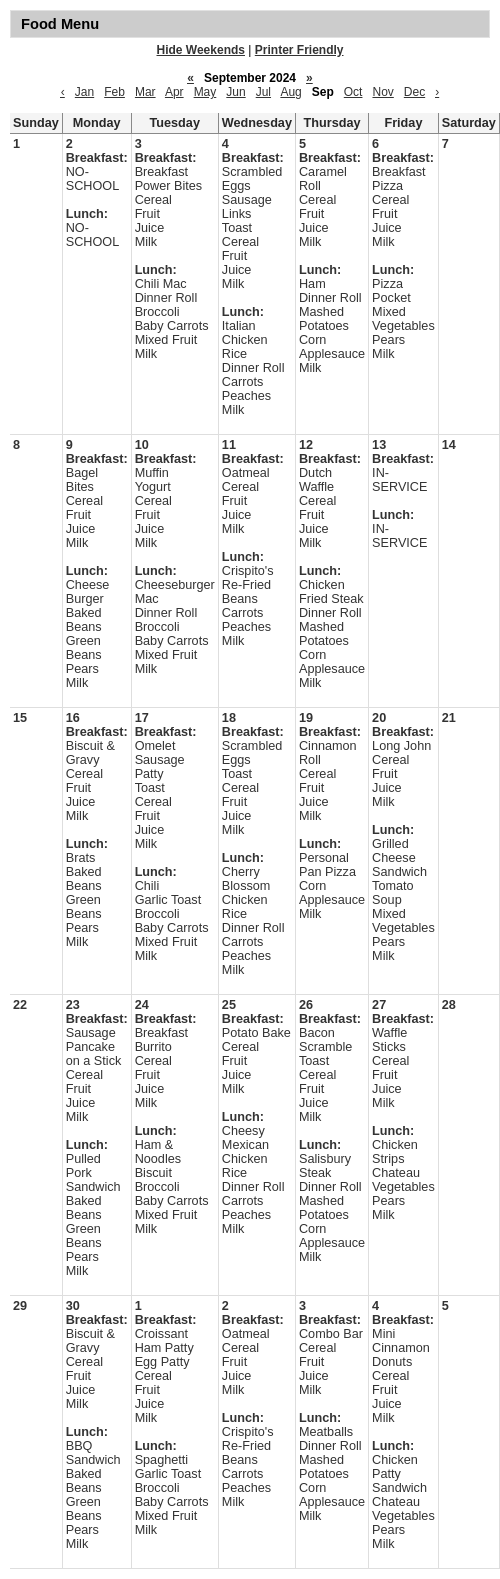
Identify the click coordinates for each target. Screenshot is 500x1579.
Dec (414, 92)
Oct (353, 92)
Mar (145, 92)
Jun (235, 92)
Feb (114, 92)
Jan (84, 92)
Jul (263, 92)
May (205, 92)
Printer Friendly (299, 50)
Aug (290, 92)
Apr (174, 92)
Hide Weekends (201, 50)
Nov (382, 92)
